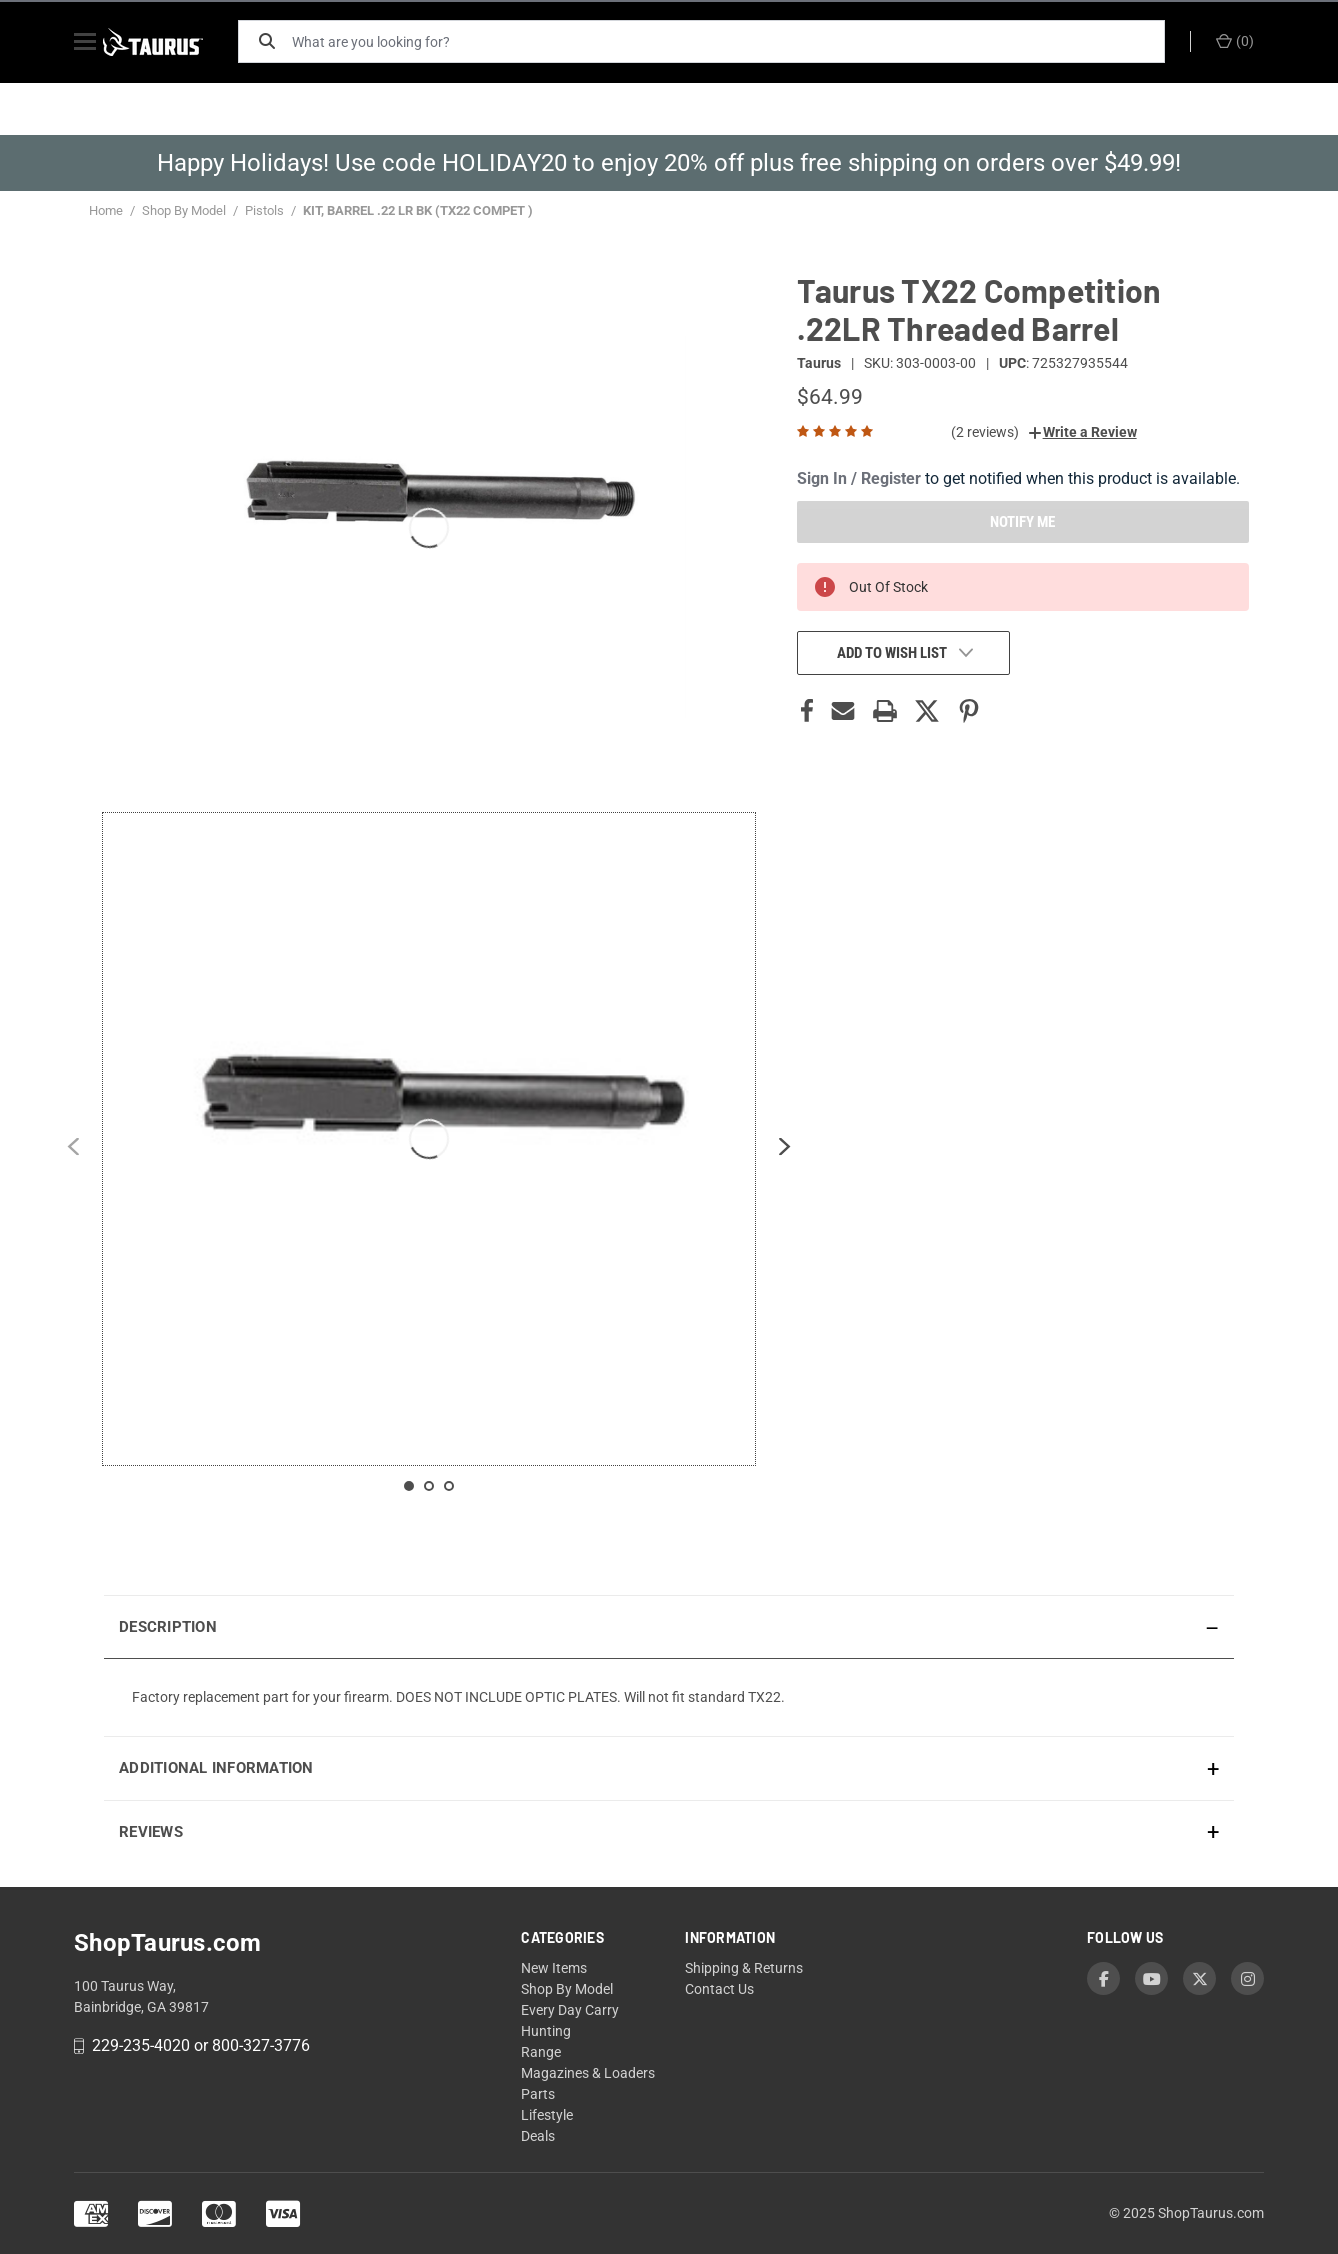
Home (106, 210)
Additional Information (216, 1768)
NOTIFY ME (1022, 522)
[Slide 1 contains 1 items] (409, 1486)
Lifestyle (547, 2115)
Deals (538, 2136)
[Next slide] (785, 1150)
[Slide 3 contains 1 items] (449, 1486)
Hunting (546, 2031)
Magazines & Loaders (588, 2073)
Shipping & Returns (744, 1968)
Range (541, 2052)
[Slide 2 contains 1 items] (429, 1486)
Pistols (264, 210)
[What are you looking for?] (734, 41)
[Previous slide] (73, 1150)
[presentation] (669, 1697)
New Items (554, 1968)
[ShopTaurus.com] (171, 42)
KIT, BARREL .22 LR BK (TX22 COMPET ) (418, 210)
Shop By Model (184, 210)
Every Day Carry (570, 2010)
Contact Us (719, 1989)
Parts (538, 2094)
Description (168, 1627)
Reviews (151, 1832)
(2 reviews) (985, 432)
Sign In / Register (859, 478)
